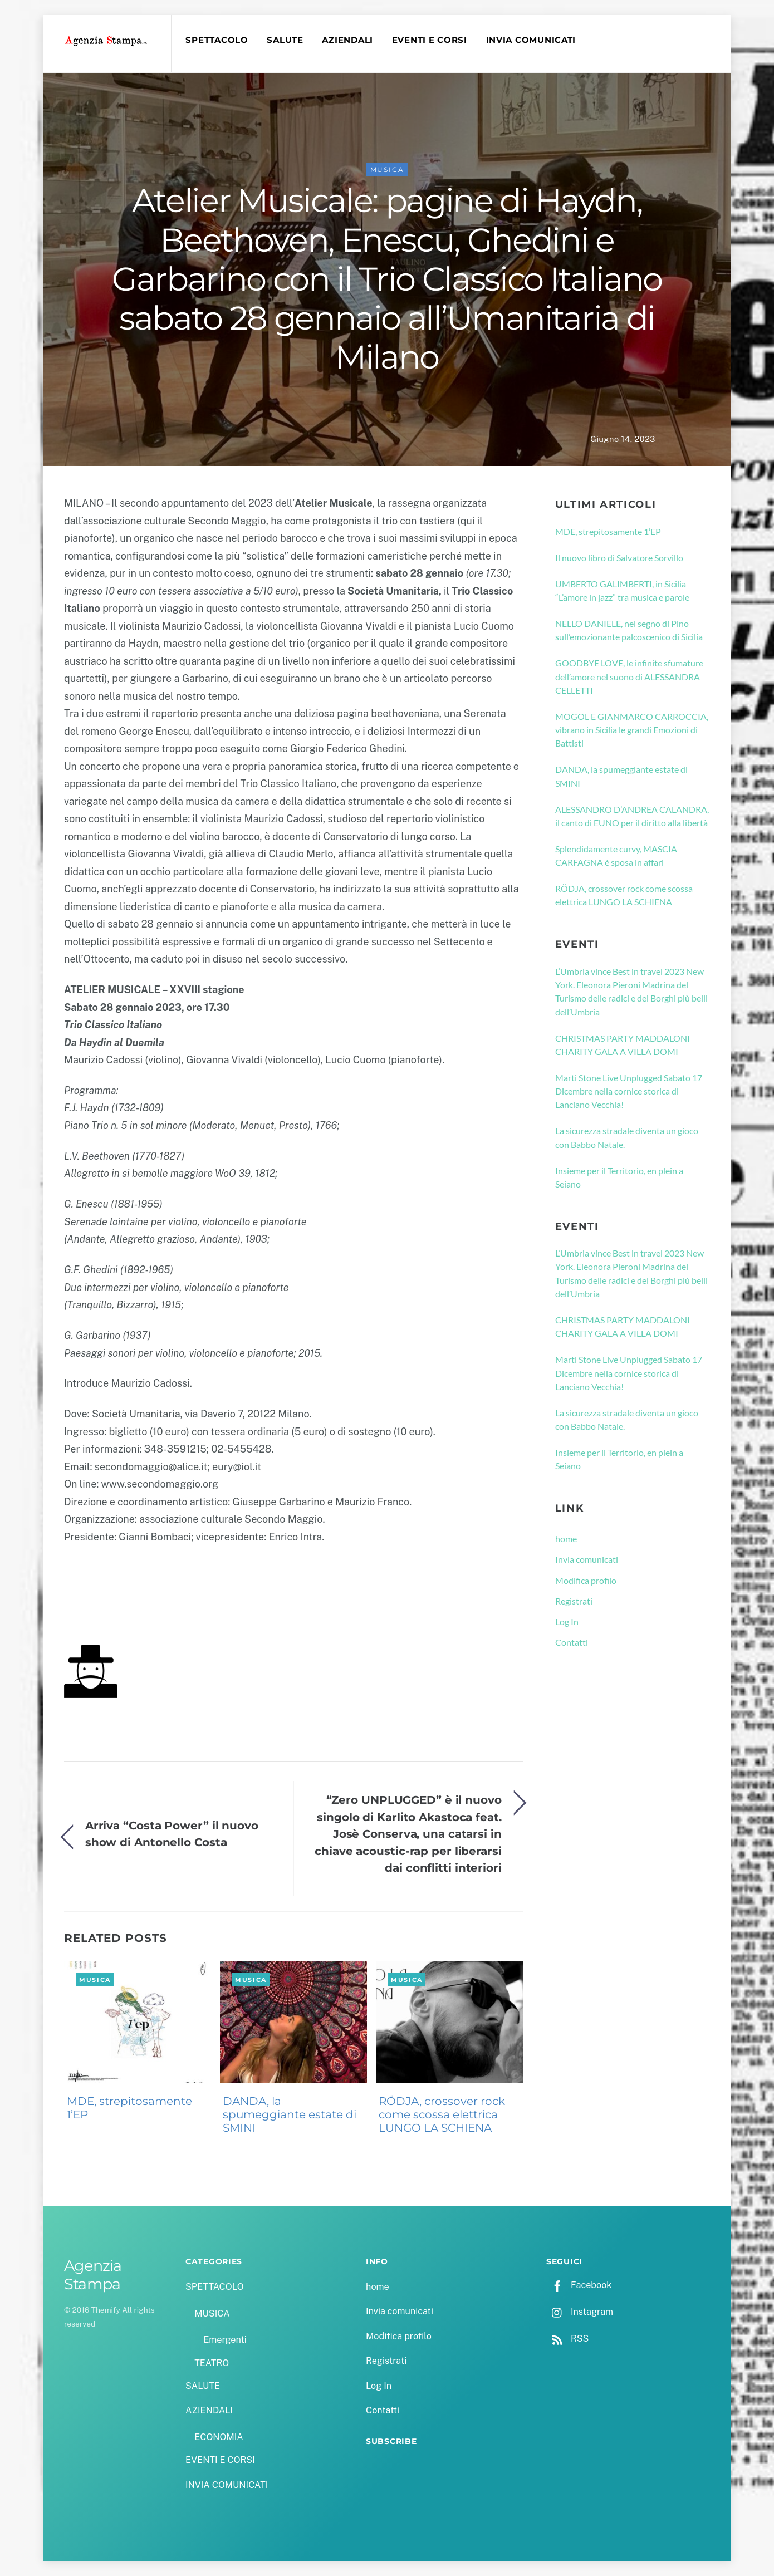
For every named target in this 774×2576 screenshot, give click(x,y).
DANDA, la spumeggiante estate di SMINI (289, 2114)
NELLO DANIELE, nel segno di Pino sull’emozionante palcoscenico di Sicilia (629, 630)
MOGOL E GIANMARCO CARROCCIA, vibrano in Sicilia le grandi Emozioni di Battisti (631, 730)
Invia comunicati (586, 1559)
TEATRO (211, 2363)
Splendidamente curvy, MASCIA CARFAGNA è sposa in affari (616, 855)
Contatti (571, 1642)
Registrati (573, 1601)
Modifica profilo (585, 1580)
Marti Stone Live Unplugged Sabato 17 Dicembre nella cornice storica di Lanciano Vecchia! (628, 1091)
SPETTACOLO (216, 40)
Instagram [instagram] (579, 2312)
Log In (567, 1621)
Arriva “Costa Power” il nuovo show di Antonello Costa (171, 1833)
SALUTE (285, 40)
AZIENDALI (347, 40)
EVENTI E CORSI (429, 40)
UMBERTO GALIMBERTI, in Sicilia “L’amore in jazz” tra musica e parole (622, 590)
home (566, 1538)
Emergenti (224, 2339)
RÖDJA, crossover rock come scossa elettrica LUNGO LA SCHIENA (442, 2114)
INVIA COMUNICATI (531, 40)
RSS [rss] (567, 2338)
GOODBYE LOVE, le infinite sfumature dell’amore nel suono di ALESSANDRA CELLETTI (629, 676)
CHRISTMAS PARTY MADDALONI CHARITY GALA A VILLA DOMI (622, 1045)
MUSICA (387, 169)
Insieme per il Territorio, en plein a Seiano (619, 1177)
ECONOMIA (218, 2437)
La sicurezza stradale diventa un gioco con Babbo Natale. (626, 1137)
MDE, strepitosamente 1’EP (129, 2107)
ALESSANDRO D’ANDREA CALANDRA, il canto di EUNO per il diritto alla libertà (632, 816)
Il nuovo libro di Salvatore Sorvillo (619, 557)
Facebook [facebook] (578, 2285)
